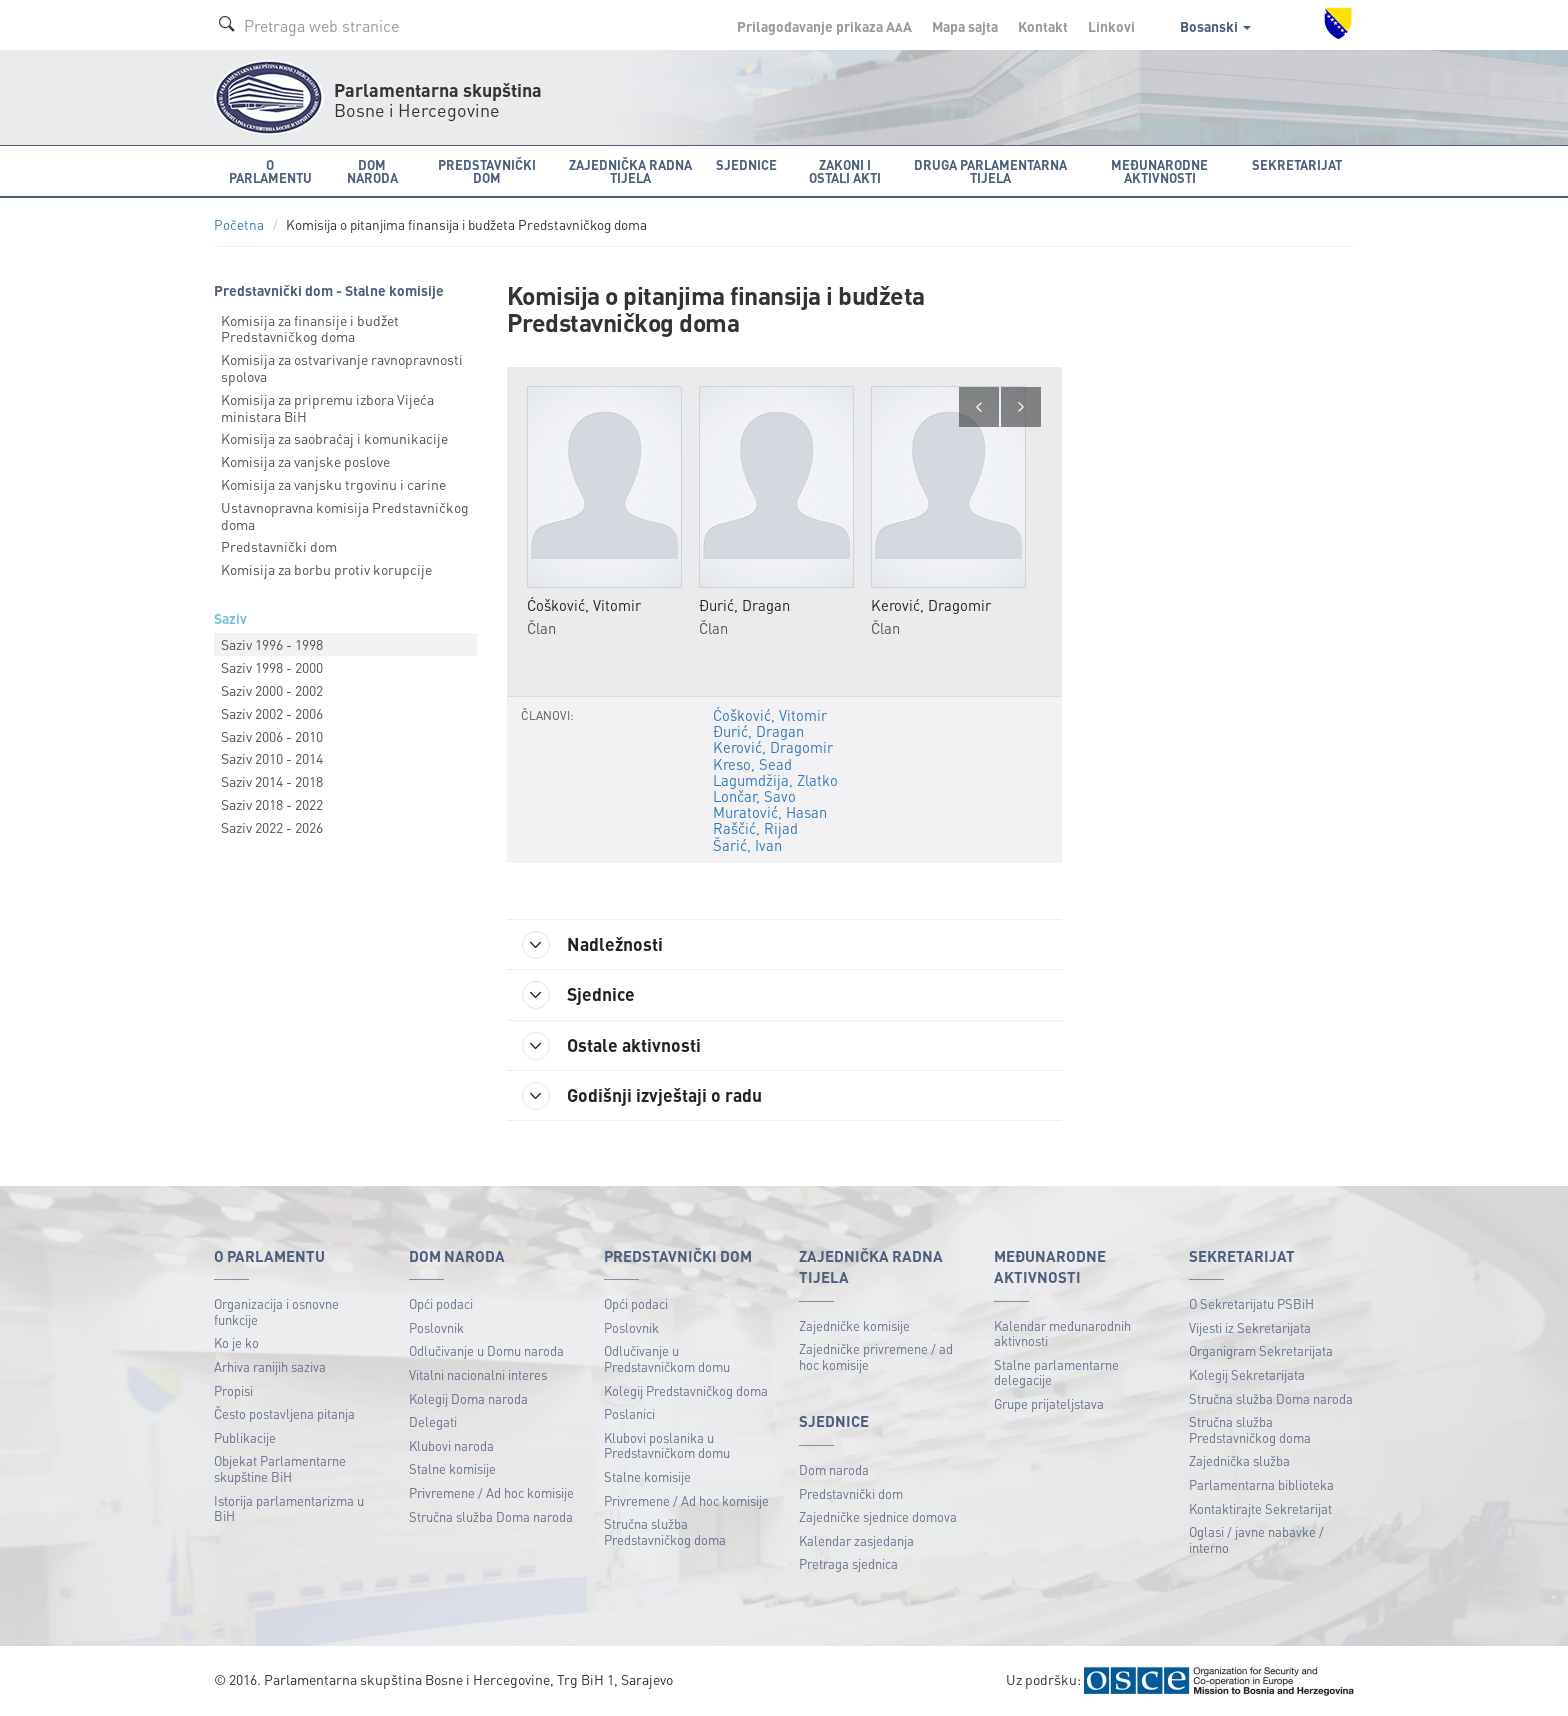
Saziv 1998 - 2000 (272, 667)
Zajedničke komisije (854, 1325)
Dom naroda (834, 1469)
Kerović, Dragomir (773, 747)
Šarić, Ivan (747, 845)
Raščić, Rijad (755, 828)
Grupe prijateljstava (1049, 1403)
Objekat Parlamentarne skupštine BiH (280, 1468)
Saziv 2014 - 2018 (272, 781)
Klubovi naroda (451, 1445)
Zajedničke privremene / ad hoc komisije (876, 1356)
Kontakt (1043, 26)
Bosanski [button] (1215, 26)
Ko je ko (236, 1342)
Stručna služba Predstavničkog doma (665, 1531)
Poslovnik (436, 1327)
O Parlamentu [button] (270, 171)
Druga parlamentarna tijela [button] (990, 171)
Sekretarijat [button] (1297, 164)
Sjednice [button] (746, 164)
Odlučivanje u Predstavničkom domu (667, 1358)
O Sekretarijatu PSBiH (1251, 1303)
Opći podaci (441, 1303)
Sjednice (578, 995)
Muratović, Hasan (770, 812)
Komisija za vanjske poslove (305, 461)
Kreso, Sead (752, 764)
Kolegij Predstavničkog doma (686, 1390)
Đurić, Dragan (758, 731)
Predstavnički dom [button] (487, 171)
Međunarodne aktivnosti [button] (1159, 171)
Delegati (433, 1421)
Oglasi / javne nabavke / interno (1256, 1539)
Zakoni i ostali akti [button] (845, 171)
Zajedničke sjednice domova (878, 1516)
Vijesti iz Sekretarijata (1250, 1327)
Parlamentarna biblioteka (1261, 1484)
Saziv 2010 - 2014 (272, 758)
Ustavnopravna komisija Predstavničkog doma (345, 515)
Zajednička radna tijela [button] (630, 171)
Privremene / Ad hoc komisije (491, 1492)
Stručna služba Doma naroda (491, 1516)
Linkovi (1111, 26)
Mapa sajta (965, 26)
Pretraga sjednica (848, 1563)
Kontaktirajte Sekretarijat (1260, 1508)
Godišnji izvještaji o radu (642, 1096)
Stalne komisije (452, 1468)
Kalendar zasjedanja (856, 1540)
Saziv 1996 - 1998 (272, 644)
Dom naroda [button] (372, 171)
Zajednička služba (1239, 1460)
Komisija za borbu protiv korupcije (326, 569)
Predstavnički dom (279, 546)
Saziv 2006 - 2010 (272, 736)
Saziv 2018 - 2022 (272, 804)
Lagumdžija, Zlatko (775, 780)
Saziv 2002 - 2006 (272, 713)
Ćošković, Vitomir (770, 715)
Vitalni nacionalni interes (478, 1374)
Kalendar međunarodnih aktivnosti (1062, 1333)
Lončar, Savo (754, 796)
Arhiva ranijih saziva (270, 1366)
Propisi (233, 1390)
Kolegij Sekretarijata (1247, 1374)
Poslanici (629, 1413)
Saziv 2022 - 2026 (272, 827)
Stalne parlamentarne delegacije (1056, 1372)
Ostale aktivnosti (611, 1046)
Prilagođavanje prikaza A (824, 26)
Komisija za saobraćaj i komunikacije (334, 438)
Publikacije (245, 1437)
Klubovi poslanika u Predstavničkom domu (667, 1445)
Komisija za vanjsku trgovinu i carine (333, 484)
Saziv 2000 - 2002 (272, 690)
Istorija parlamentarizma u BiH (289, 1508)
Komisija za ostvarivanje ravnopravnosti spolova (342, 367)
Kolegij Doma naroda (468, 1398)
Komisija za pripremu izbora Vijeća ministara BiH (327, 407)
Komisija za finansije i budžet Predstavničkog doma (310, 328)
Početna (239, 224)
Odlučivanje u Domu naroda (486, 1350)
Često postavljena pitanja (284, 1413)
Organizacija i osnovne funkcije (276, 1311)
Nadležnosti (592, 945)
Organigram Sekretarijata (1261, 1350)
